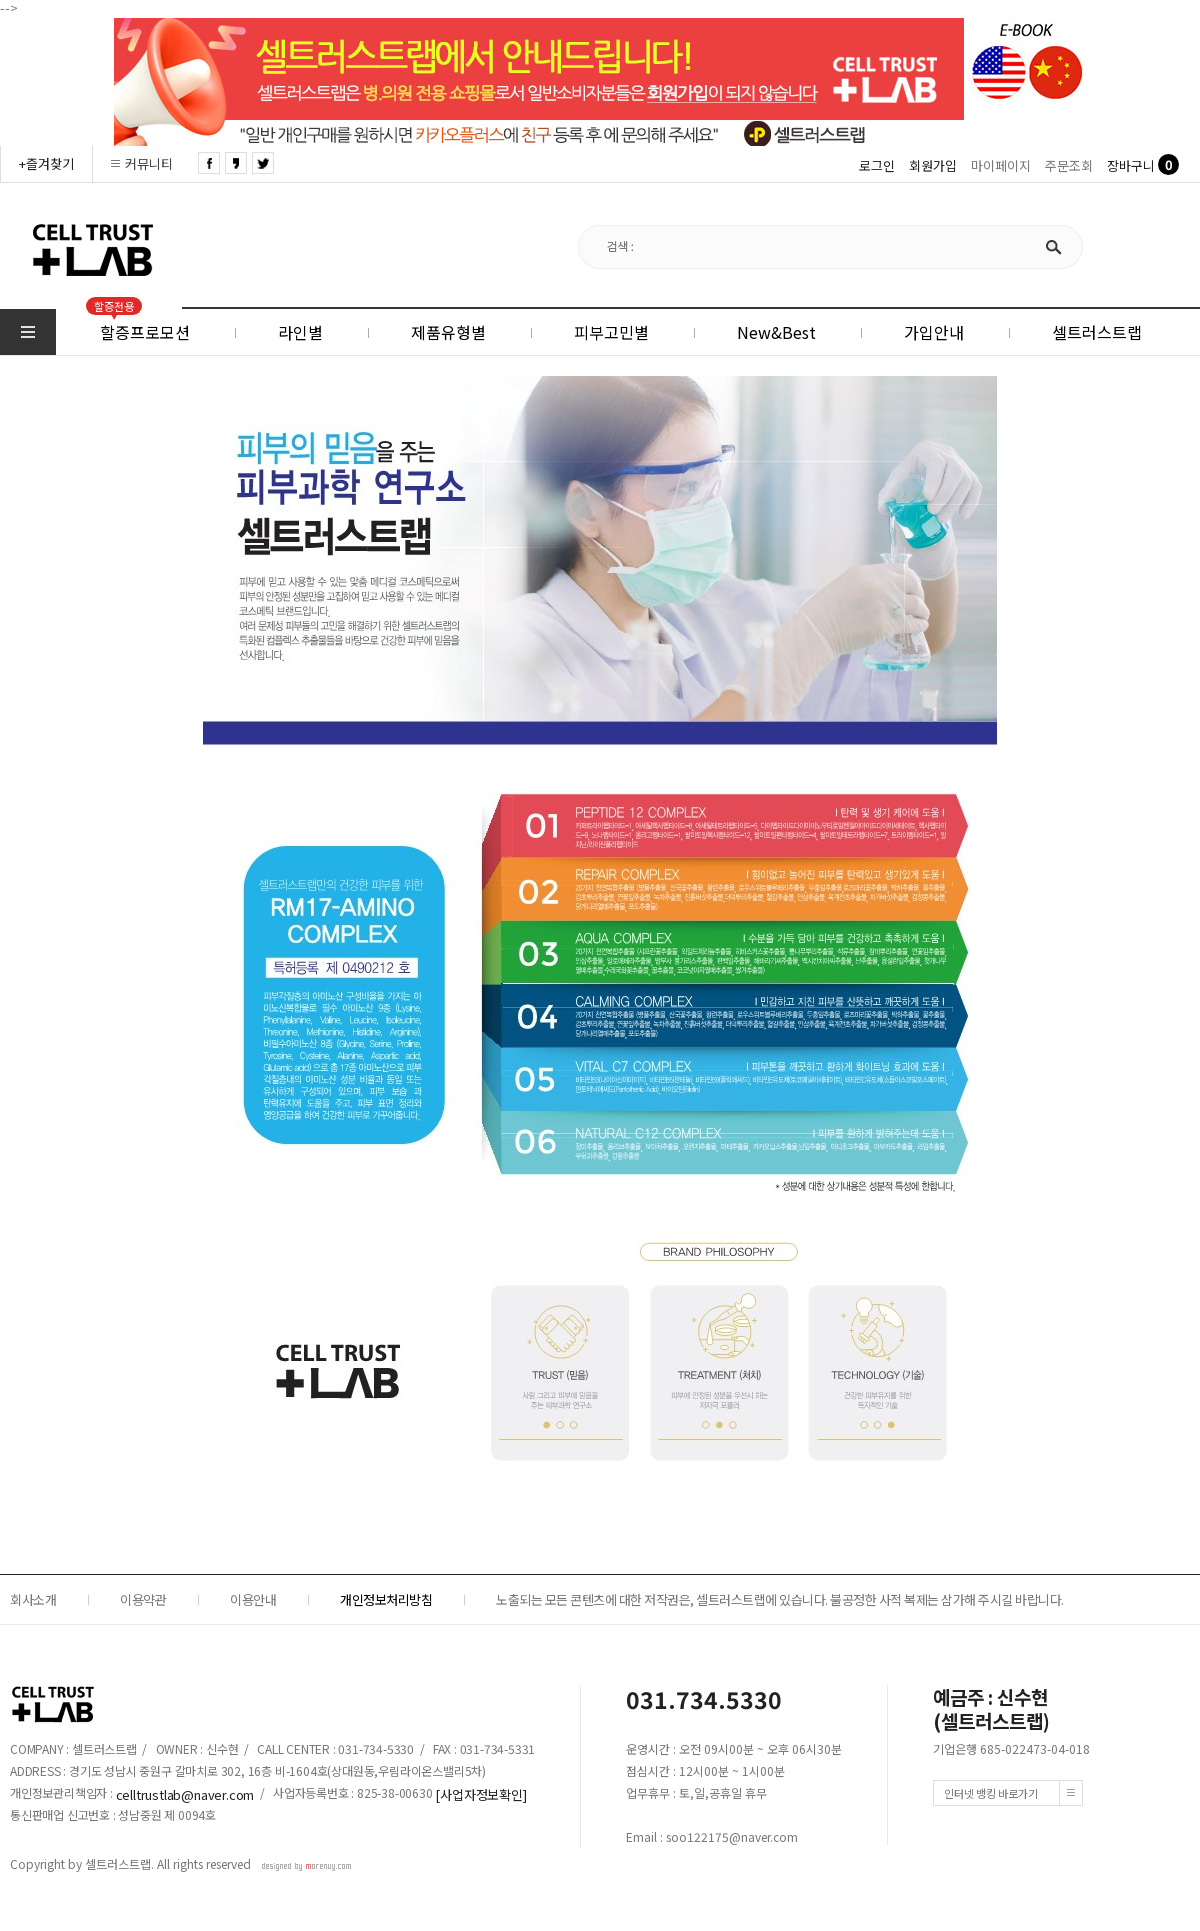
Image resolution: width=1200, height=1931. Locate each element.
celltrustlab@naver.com (185, 1794)
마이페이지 (1001, 165)
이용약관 (143, 1599)
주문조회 (1069, 165)
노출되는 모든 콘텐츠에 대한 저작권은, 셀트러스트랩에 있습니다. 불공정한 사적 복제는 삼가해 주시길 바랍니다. (780, 1599)
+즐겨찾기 (46, 163)
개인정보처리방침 (386, 1599)
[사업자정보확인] (480, 1794)
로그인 (877, 165)
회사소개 (33, 1599)
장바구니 (1131, 165)
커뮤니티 (149, 163)
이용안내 (253, 1599)
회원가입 (933, 165)
